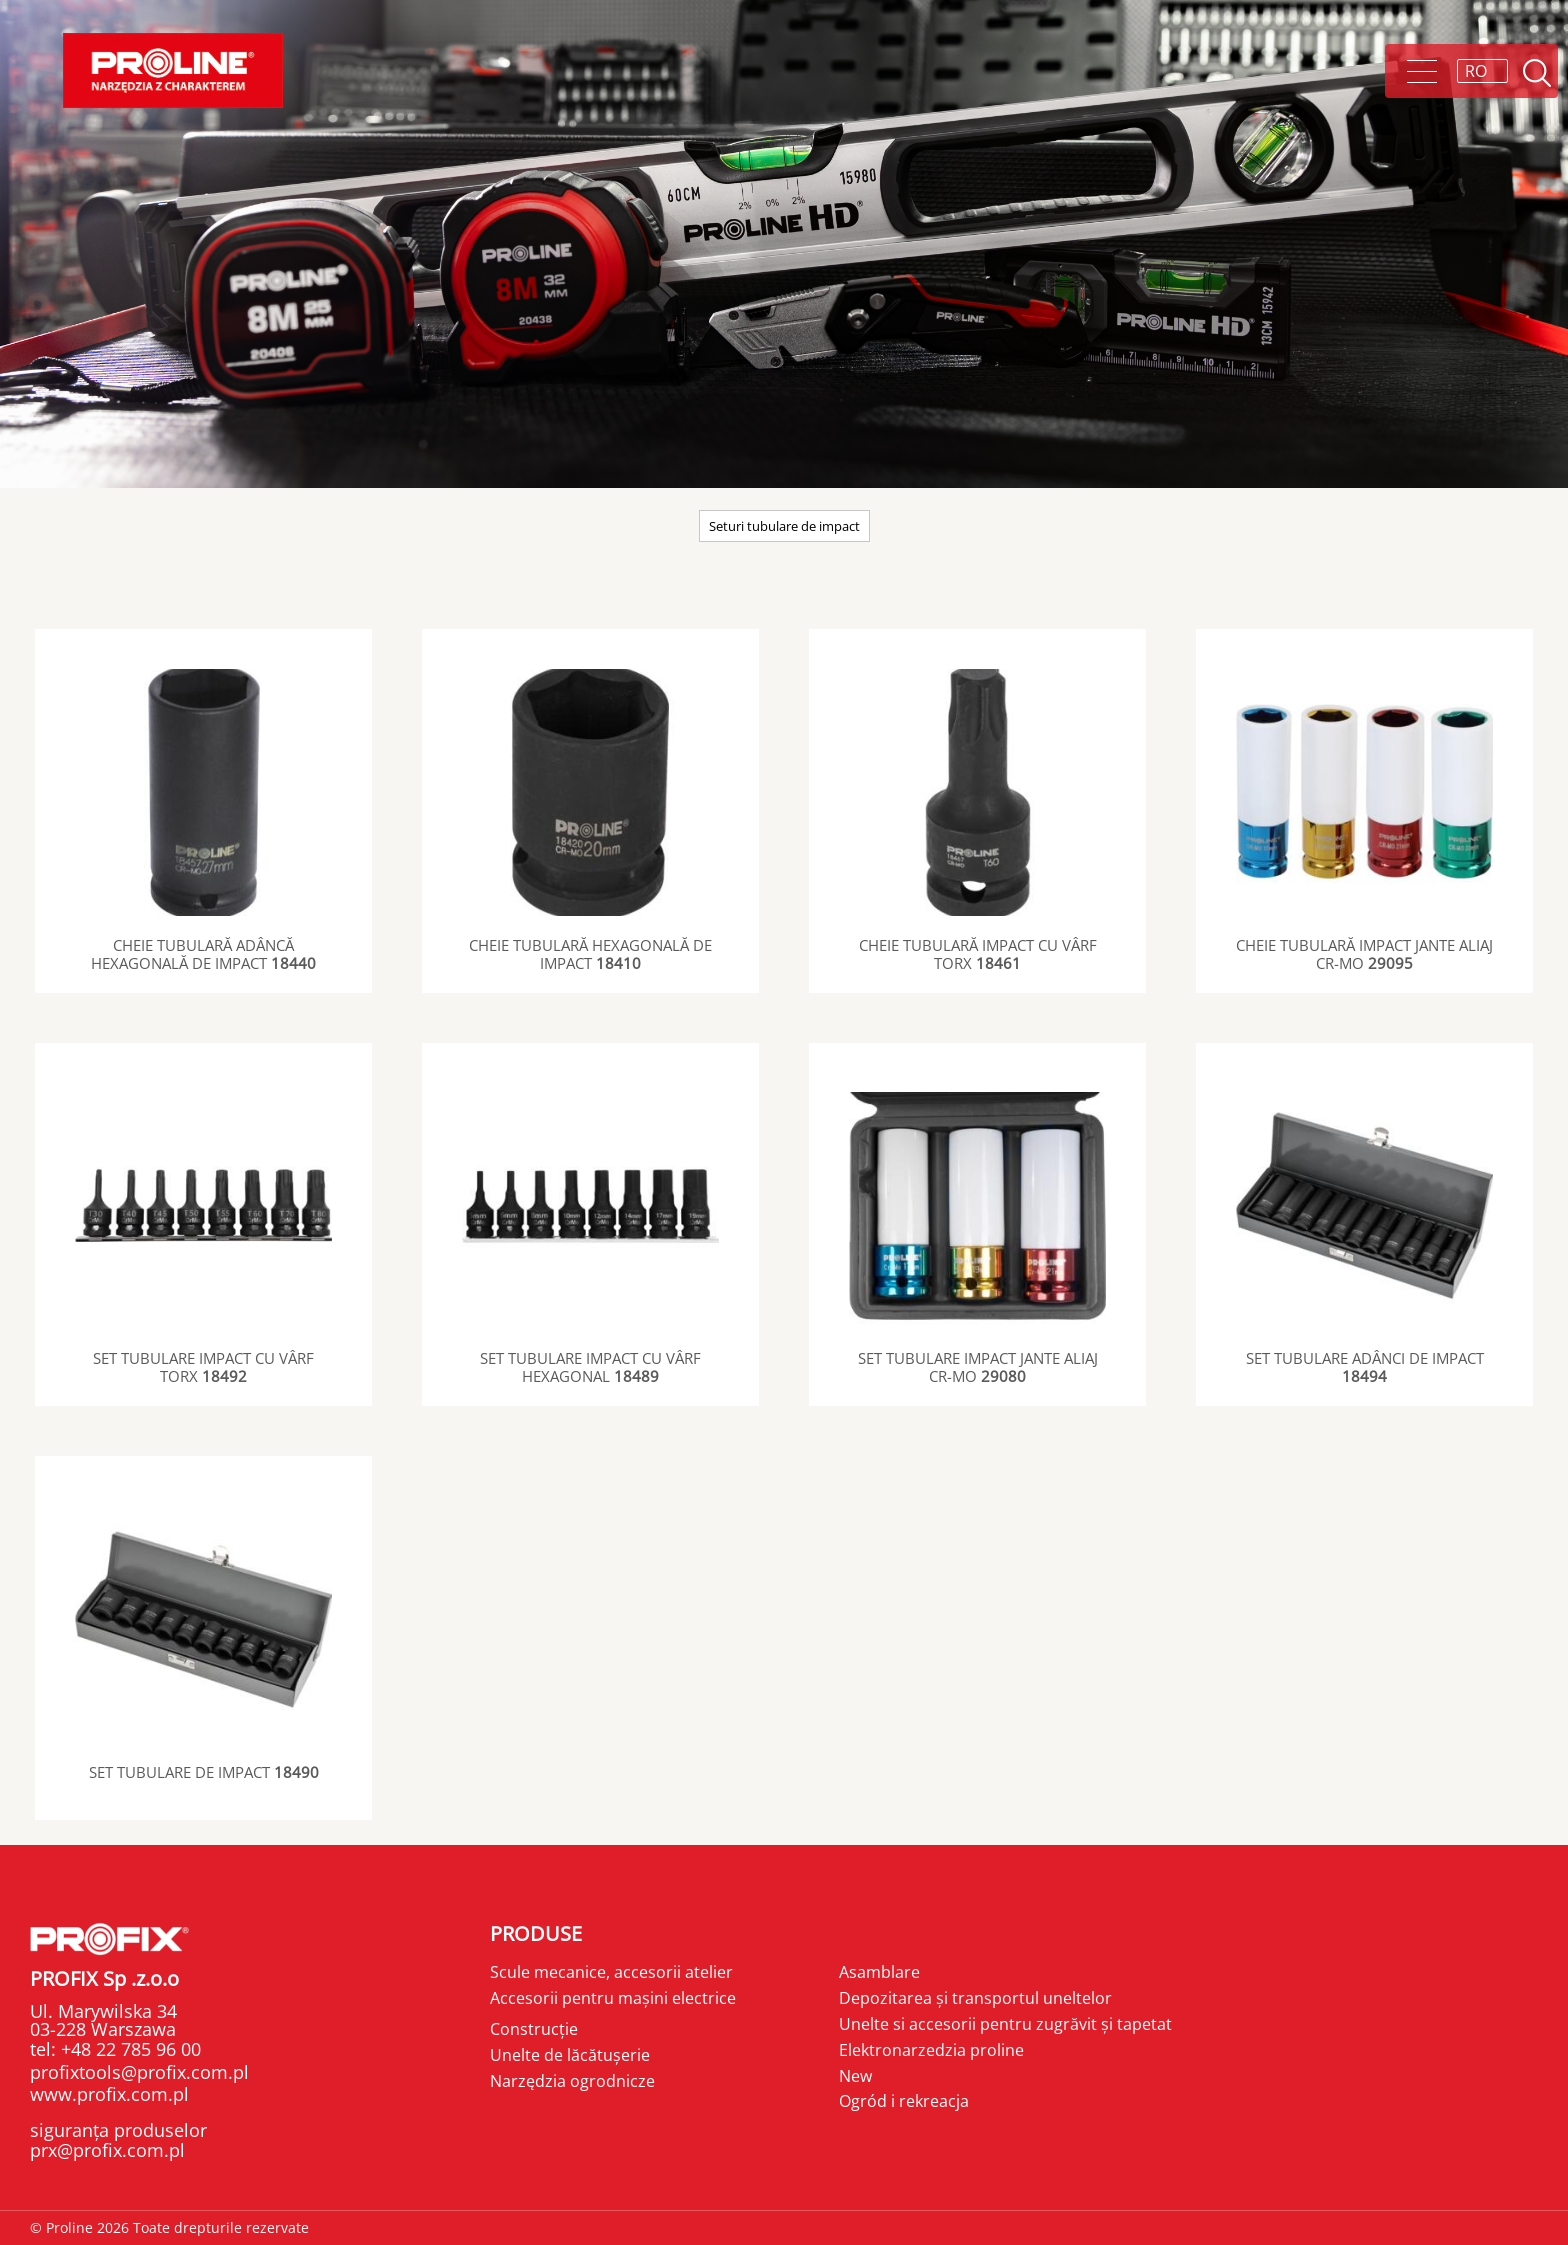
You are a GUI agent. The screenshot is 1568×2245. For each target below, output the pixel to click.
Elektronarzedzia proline (931, 2050)
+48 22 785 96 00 (128, 2049)
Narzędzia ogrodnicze (572, 2081)
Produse (536, 1933)
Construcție (534, 2029)
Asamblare (879, 1972)
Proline (173, 70)
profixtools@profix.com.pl (139, 2072)
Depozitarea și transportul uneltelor (975, 1998)
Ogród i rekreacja (904, 2101)
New (855, 2076)
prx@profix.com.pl (107, 2150)
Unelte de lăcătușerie (570, 2055)
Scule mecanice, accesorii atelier (611, 1972)
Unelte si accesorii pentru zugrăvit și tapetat (1005, 2024)
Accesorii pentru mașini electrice (613, 1998)
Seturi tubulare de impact (784, 526)
